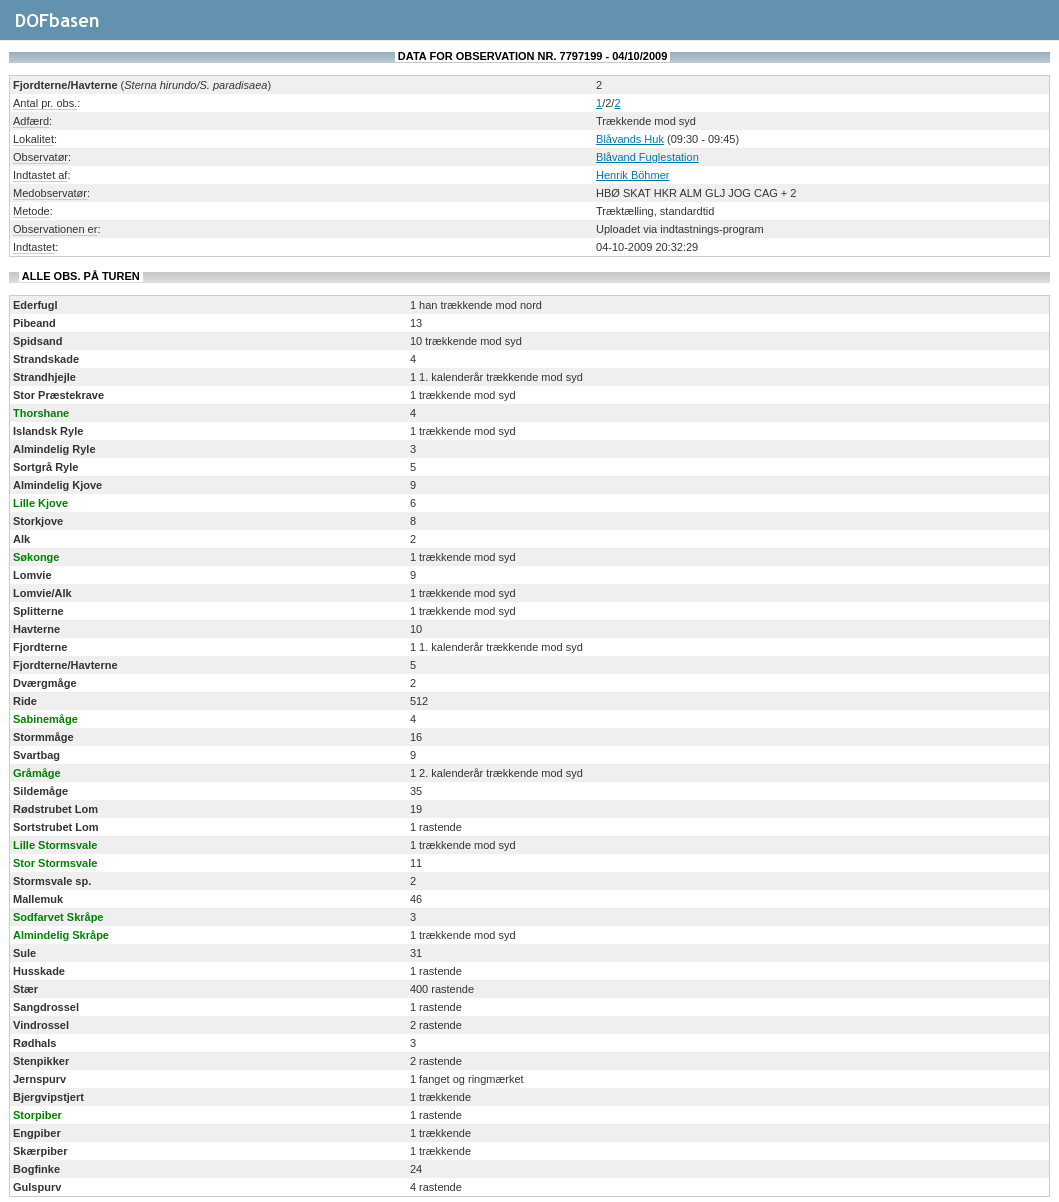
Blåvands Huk (630, 139)
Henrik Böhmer (632, 175)
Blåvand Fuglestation (647, 157)
